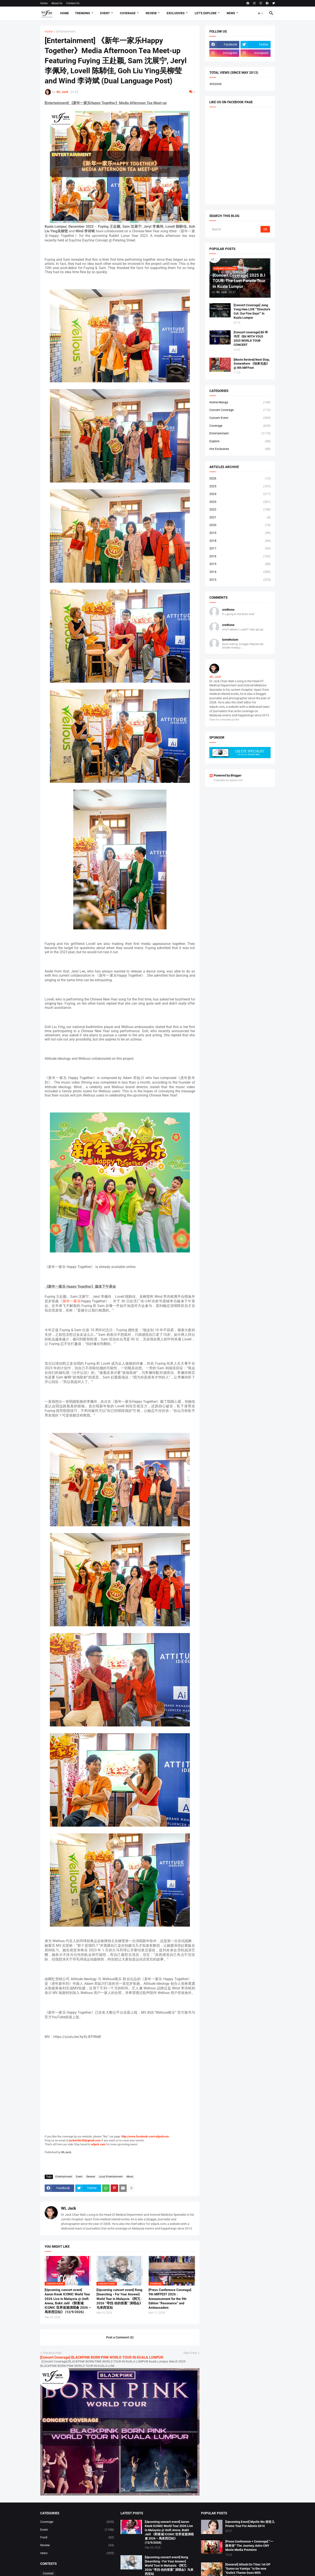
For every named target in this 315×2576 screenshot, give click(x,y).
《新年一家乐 (70, 1301)
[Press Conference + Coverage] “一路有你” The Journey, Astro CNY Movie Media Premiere (249, 2546)
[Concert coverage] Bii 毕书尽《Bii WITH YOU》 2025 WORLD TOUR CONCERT (251, 338)
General (90, 2176)
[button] (260, 13)
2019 (240, 533)
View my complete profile (224, 719)
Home (43, 3)
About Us (56, 3)
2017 (240, 548)
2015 (240, 564)
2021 (240, 517)
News (231, 13)
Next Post (190, 2353)
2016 (240, 556)
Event (105, 13)
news (77, 2553)
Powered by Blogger (225, 775)
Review (151, 13)
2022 (240, 509)
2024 (240, 494)
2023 (240, 502)
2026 (240, 478)
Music (129, 2176)
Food (77, 2537)
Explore (240, 441)
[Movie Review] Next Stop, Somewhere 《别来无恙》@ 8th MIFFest (252, 364)
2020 (240, 525)
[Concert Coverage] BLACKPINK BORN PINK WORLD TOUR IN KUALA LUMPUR (101, 2357)
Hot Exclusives (240, 449)
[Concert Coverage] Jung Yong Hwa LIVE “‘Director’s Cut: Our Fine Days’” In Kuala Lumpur (252, 311)
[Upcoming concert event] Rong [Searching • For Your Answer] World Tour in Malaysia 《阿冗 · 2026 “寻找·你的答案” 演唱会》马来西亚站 (119, 2299)
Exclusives (176, 13)
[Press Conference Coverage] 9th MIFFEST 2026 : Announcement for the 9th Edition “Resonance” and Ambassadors (170, 2299)
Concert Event (240, 418)
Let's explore (206, 13)
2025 (240, 486)
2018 (240, 541)
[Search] (235, 229)
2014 (240, 572)
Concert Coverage (240, 410)
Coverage (128, 13)
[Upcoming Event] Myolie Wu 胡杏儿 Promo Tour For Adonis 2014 (250, 2524)
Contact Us (72, 3)
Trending (82, 13)
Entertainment (66, 31)
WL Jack (68, 2208)
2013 (240, 580)
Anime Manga (240, 402)
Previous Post (52, 2353)
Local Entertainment (111, 2176)
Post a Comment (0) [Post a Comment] (120, 2337)
